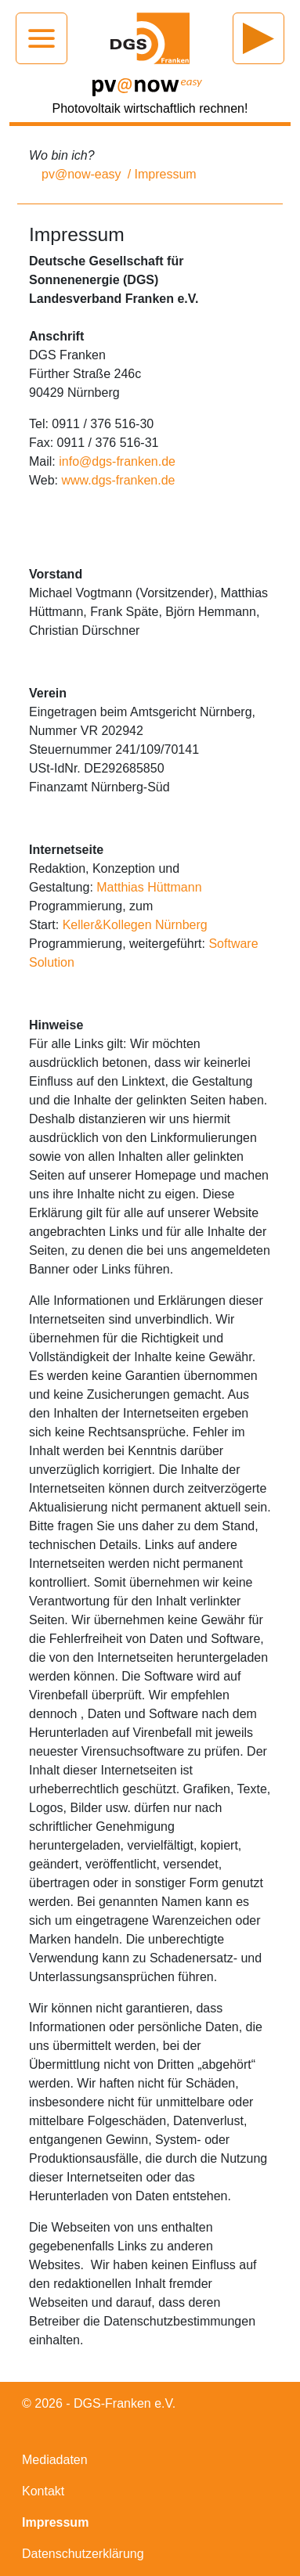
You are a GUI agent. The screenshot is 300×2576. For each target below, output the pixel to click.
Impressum (55, 2522)
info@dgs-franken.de (117, 461)
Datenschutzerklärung (83, 2553)
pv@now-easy (81, 174)
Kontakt (43, 2491)
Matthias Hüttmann (148, 887)
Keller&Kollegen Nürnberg (135, 924)
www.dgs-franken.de (118, 480)
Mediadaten (55, 2459)
